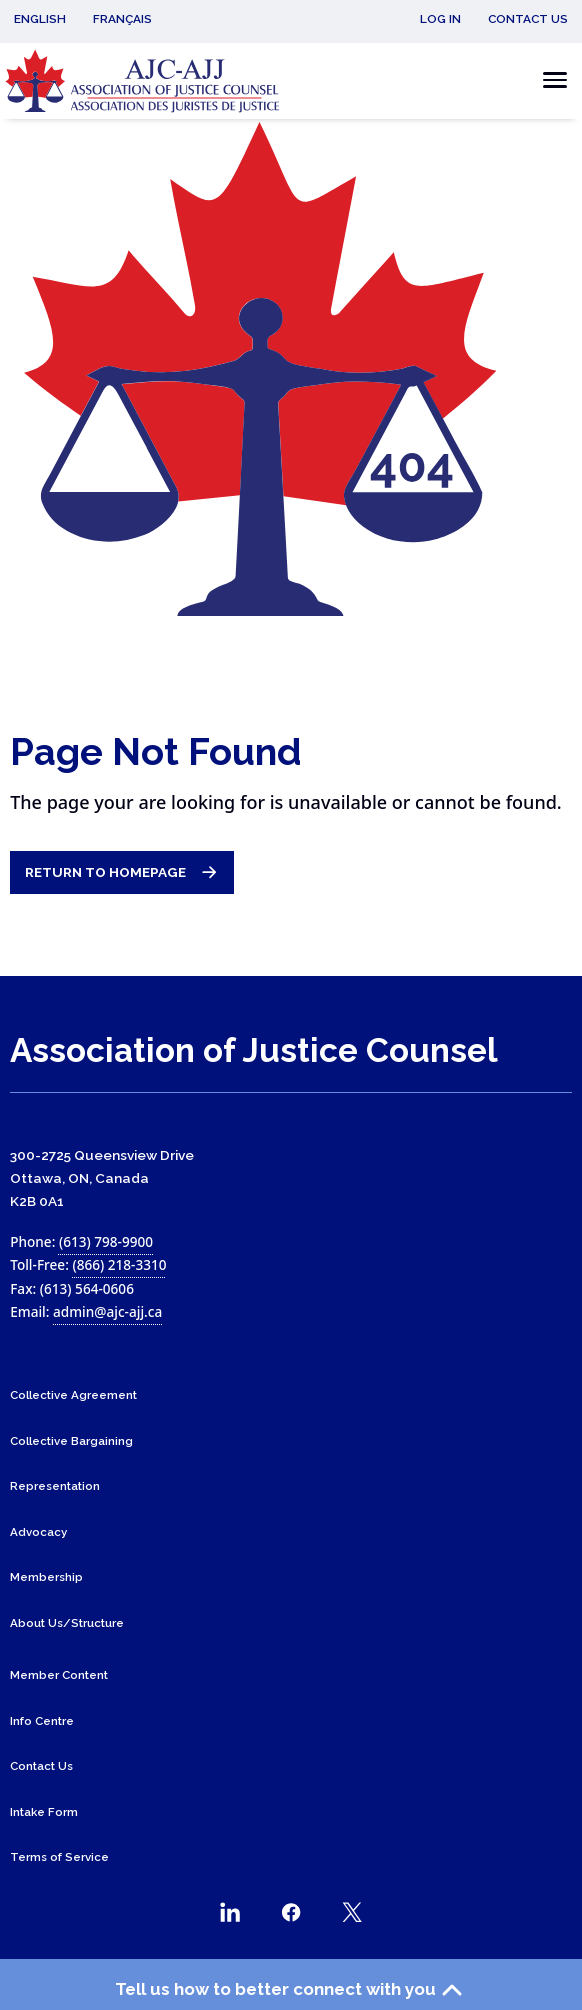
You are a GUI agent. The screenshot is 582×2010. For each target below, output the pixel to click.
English (40, 19)
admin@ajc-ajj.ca (107, 1311)
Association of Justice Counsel (254, 1050)
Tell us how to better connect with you (291, 1990)
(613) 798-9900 (106, 1241)
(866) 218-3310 (119, 1264)
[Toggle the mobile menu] (549, 80)
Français (122, 19)
